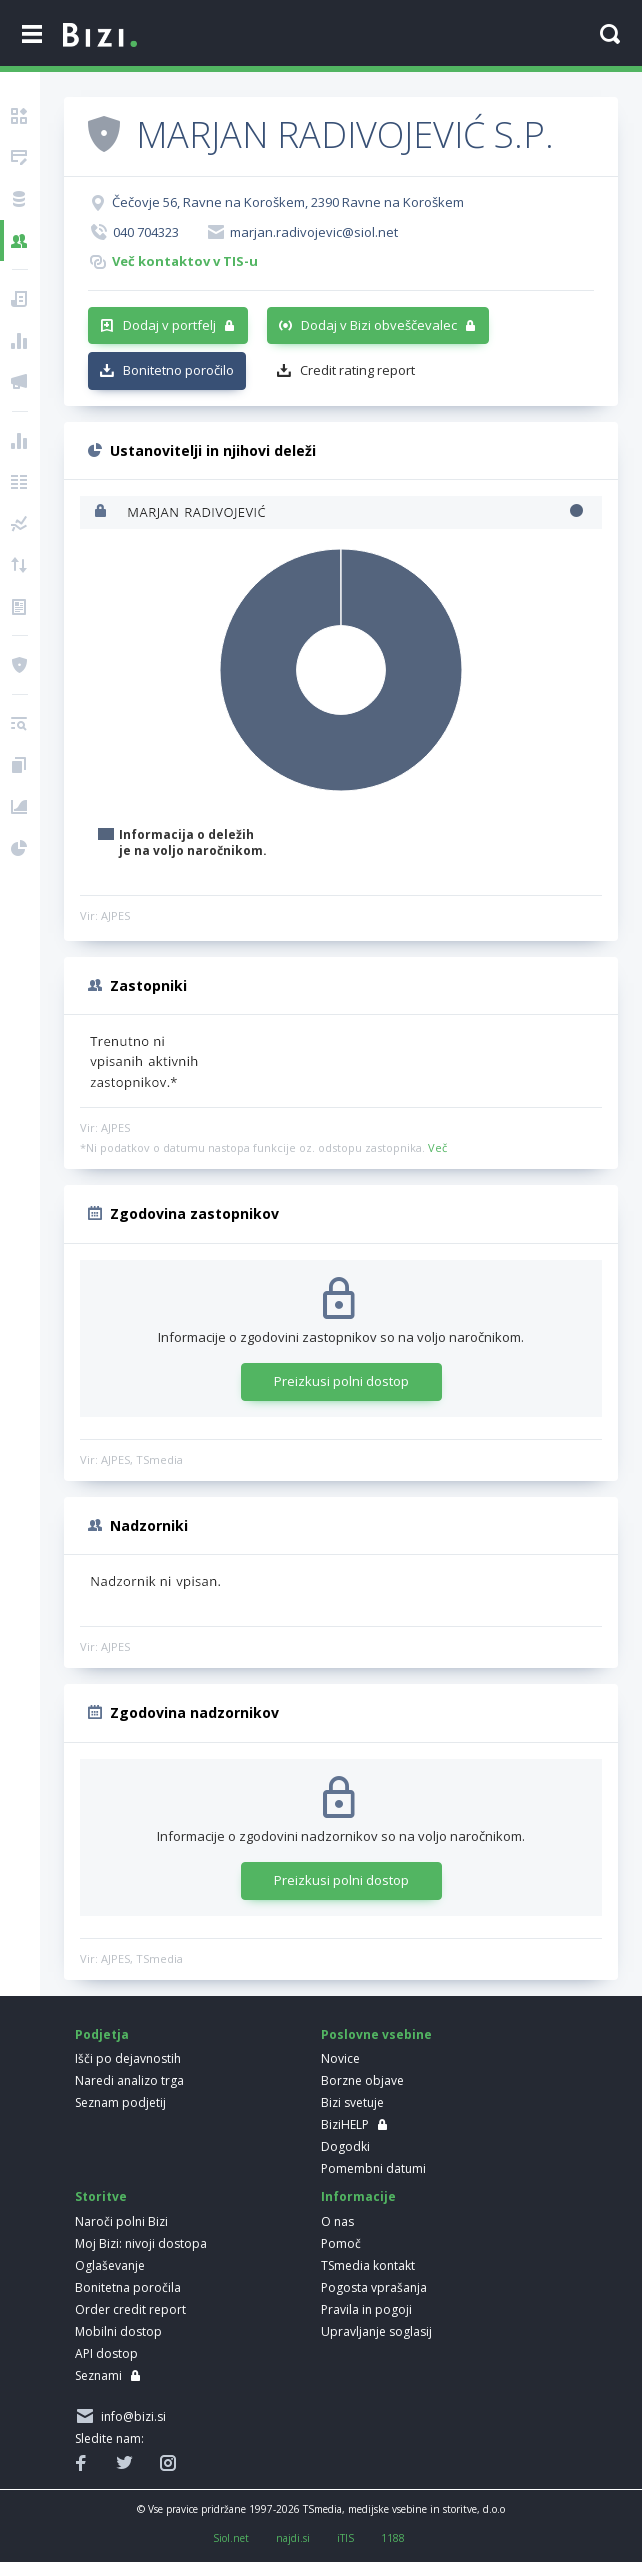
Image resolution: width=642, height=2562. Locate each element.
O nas (337, 2221)
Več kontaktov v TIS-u (185, 261)
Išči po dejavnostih (128, 2058)
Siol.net (231, 2538)
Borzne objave (362, 2080)
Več (437, 1147)
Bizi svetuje (352, 2102)
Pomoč (341, 2243)
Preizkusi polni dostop (341, 1381)
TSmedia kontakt (368, 2265)
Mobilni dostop (118, 2331)
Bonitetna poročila (128, 2287)
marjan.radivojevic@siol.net (314, 232)
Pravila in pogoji (366, 2309)
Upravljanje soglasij (376, 2331)
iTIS (345, 2538)
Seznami (98, 2375)
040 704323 (146, 232)
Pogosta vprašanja (374, 2287)
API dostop (106, 2353)
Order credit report (130, 2309)
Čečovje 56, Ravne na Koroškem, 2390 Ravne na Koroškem (288, 202)
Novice (340, 2058)
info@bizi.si (130, 2416)
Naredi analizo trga (129, 2080)
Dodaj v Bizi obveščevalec (379, 325)
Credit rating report (357, 370)
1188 (393, 2538)
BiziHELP (345, 2124)
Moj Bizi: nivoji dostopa (141, 2243)
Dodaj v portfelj (169, 325)
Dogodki (345, 2146)
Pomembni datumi (373, 2168)
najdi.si (293, 2538)
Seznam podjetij (120, 2102)
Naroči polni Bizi (121, 2221)
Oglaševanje (110, 2265)
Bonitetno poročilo (178, 370)
